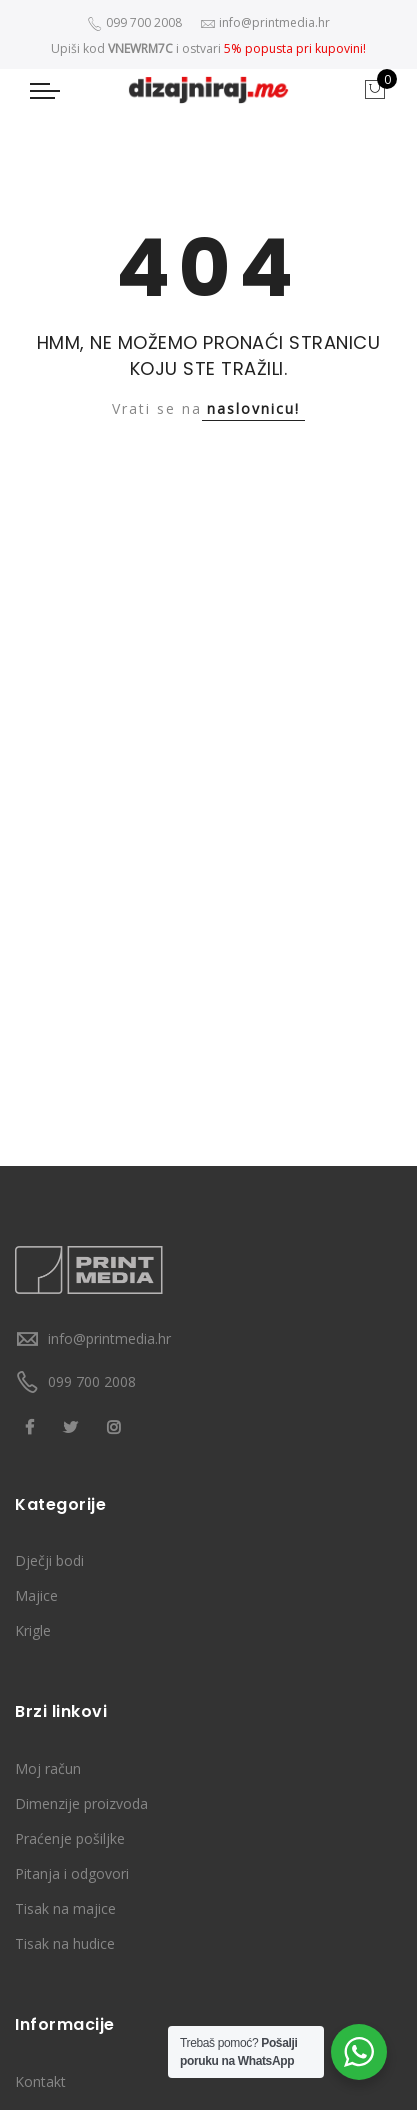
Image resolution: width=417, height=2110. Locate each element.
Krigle (33, 1630)
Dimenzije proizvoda (81, 1803)
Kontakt (40, 2081)
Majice (36, 1595)
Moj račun (48, 1768)
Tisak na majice (65, 1908)
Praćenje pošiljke (70, 1838)
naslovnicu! (253, 408)
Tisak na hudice (65, 1943)
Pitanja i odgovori (72, 1873)
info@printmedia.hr (109, 1338)
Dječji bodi (49, 1560)
